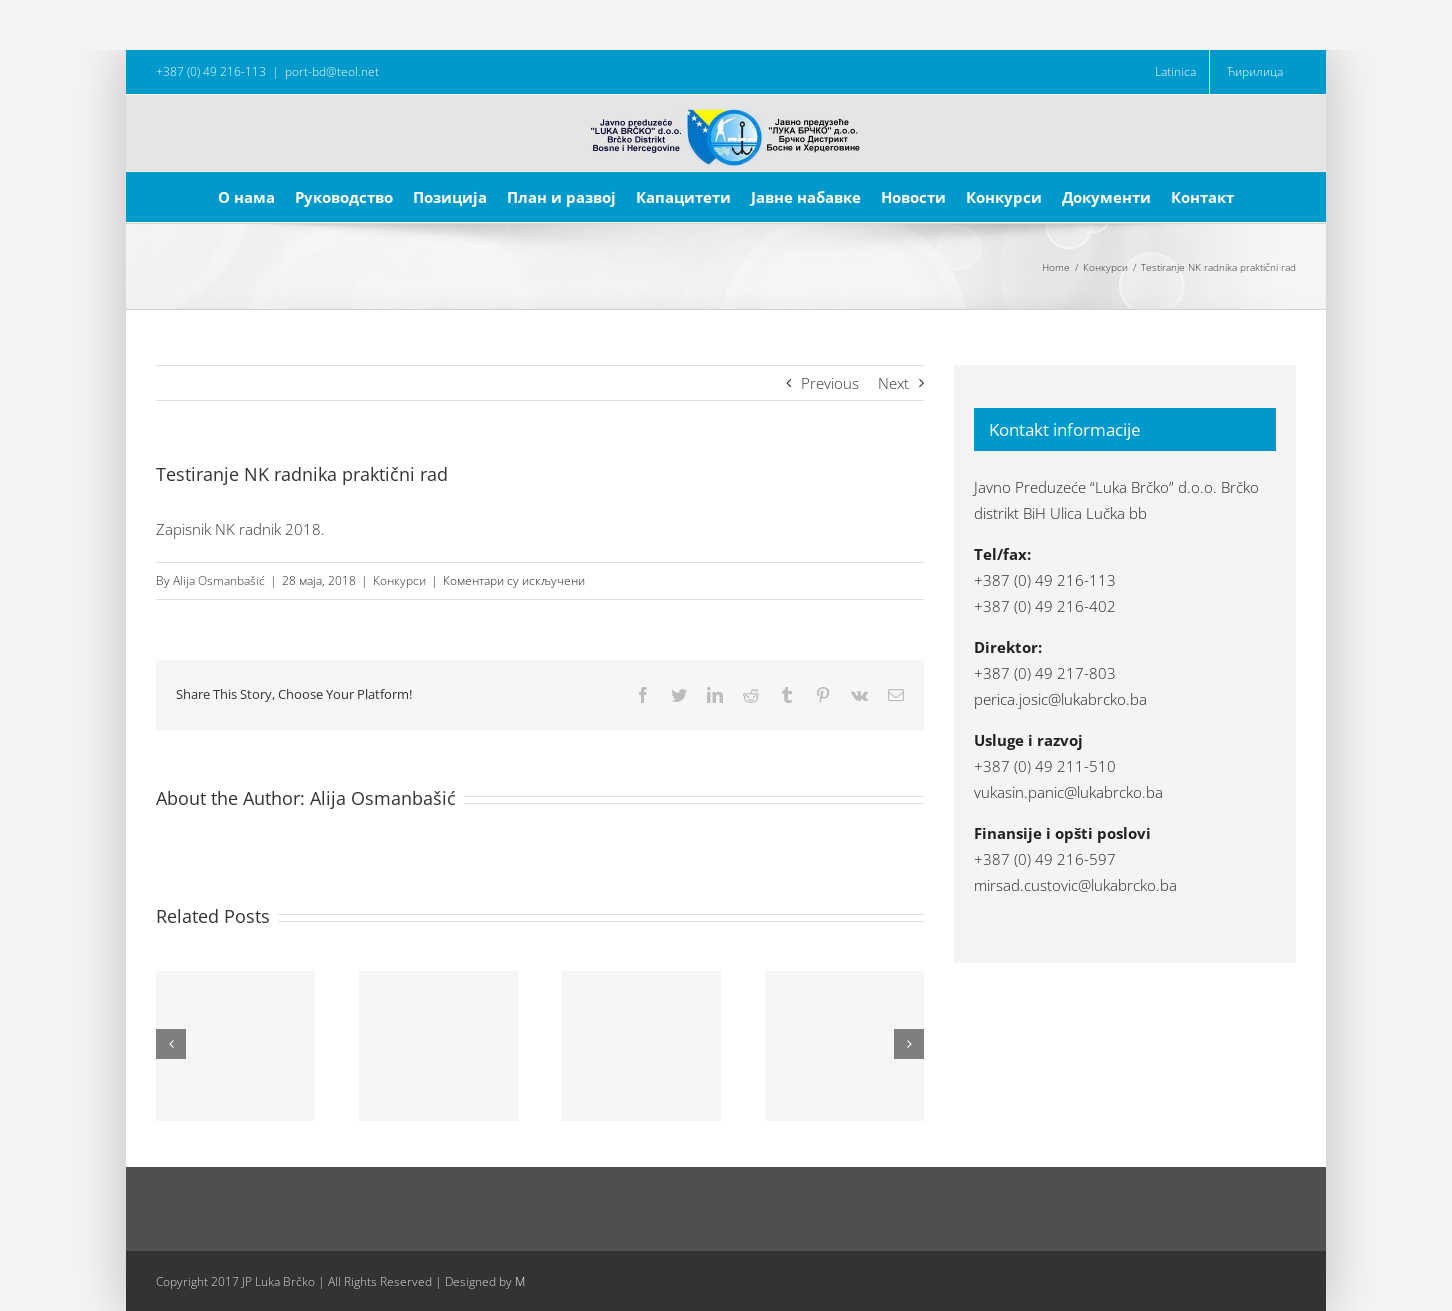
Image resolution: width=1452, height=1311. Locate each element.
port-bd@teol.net (332, 71)
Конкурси (399, 580)
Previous (830, 383)
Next (893, 383)
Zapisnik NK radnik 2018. (240, 529)
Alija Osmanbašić (219, 580)
